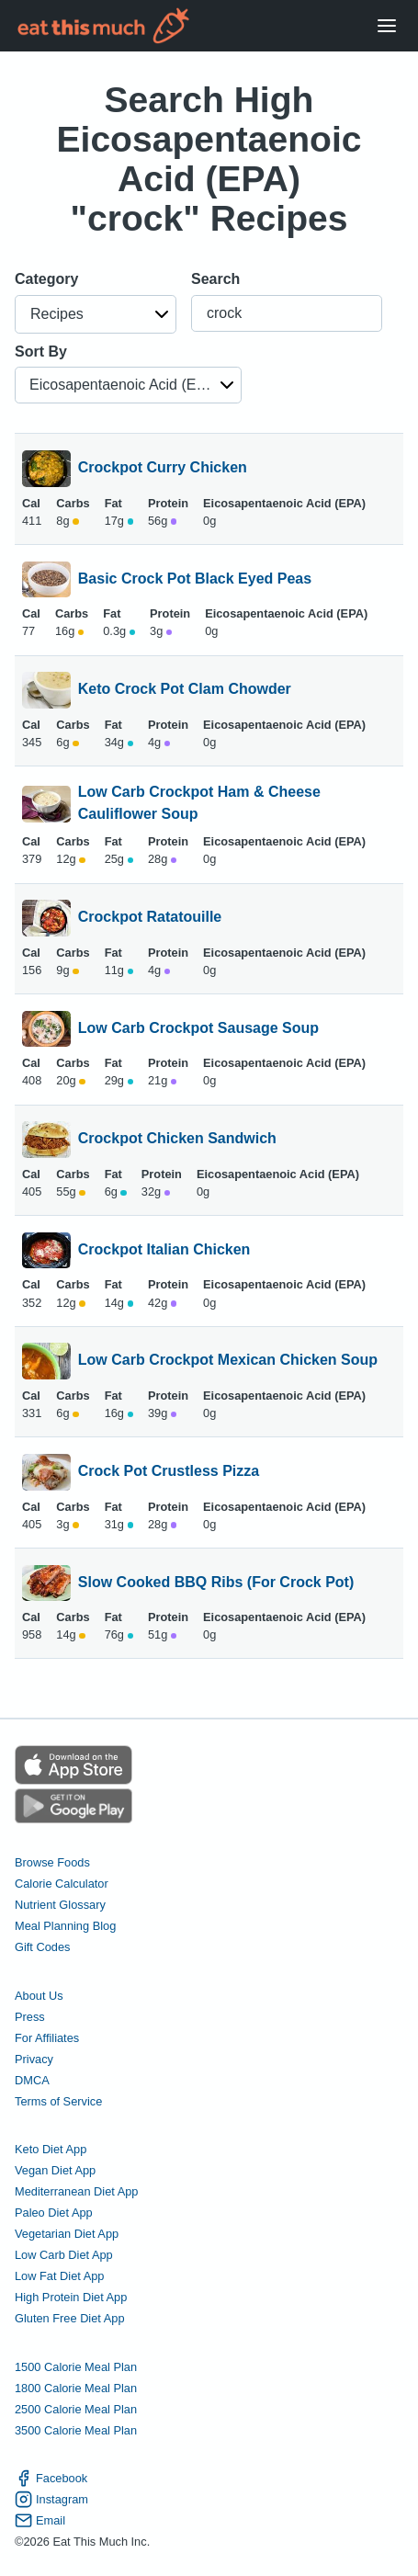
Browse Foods (52, 1862)
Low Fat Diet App (59, 2276)
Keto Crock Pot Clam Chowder (184, 690)
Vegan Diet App (55, 2170)
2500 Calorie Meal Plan (76, 2409)
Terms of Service (58, 2101)
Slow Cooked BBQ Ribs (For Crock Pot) (216, 1583)
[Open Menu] (386, 26)
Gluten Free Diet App (70, 2318)
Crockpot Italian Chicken (164, 1250)
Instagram (51, 2499)
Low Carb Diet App (64, 2255)
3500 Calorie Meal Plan (76, 2430)
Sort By (41, 351)
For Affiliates (47, 2038)
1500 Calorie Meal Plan (76, 2367)
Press (30, 2017)
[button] (95, 314)
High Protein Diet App (71, 2297)
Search (215, 279)
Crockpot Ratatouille (149, 918)
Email (40, 2520)
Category (46, 279)
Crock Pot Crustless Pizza (168, 1472)
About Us (39, 1996)
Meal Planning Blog (65, 1926)
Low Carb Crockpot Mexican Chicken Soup (228, 1361)
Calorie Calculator (61, 1883)
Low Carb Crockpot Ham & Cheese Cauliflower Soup (199, 803)
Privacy (34, 2059)
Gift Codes (42, 1947)
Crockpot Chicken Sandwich (177, 1139)
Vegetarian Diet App (67, 2234)
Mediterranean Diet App (76, 2191)
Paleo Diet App (54, 2212)
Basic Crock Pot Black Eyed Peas (194, 580)
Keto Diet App (50, 2149)
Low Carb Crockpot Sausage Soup (198, 1029)
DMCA (32, 2080)
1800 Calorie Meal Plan (76, 2388)
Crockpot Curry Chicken (162, 468)
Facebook (51, 2478)
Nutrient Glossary (60, 1905)
